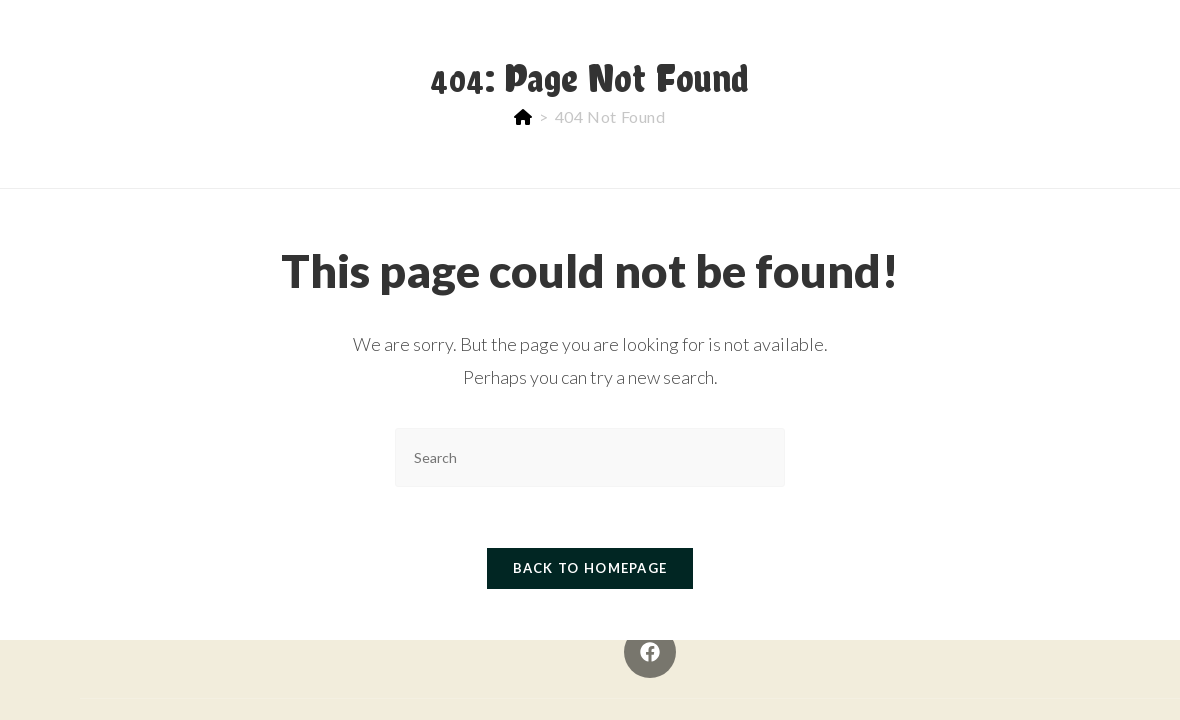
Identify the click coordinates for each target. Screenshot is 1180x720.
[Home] (523, 116)
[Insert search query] (590, 457)
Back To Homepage (590, 568)
